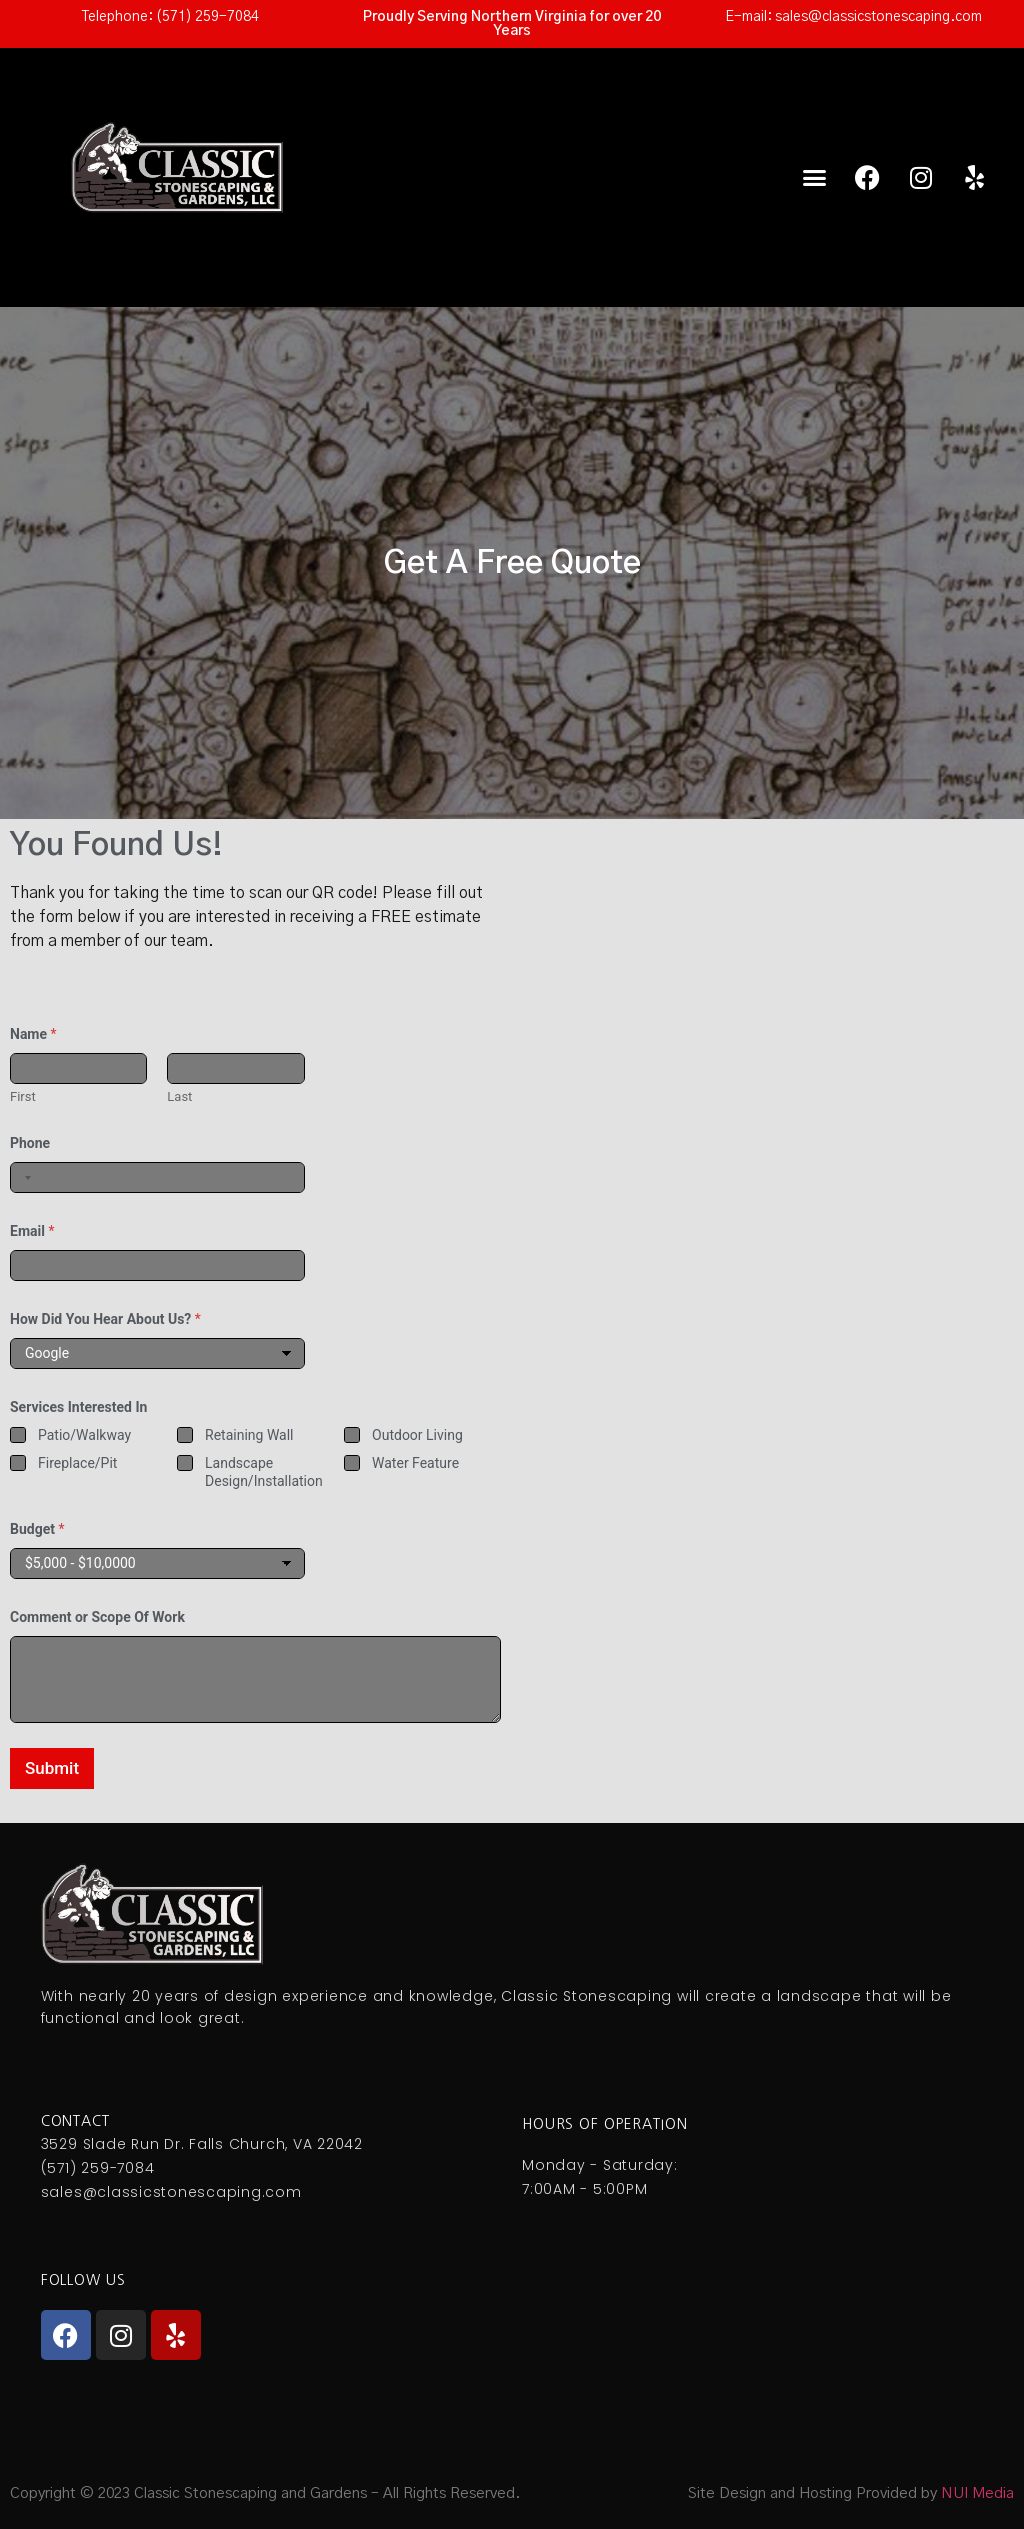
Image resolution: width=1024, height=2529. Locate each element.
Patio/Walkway (84, 1435)
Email (32, 1231)
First (23, 1096)
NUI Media (977, 2493)
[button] (815, 178)
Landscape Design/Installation (264, 1473)
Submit (52, 1768)
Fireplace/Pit (77, 1464)
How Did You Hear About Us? (105, 1319)
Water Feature (415, 1464)
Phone (30, 1143)
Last (179, 1096)
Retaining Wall (249, 1435)
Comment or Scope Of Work (97, 1617)
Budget (37, 1529)
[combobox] (24, 1177)
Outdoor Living (417, 1435)
